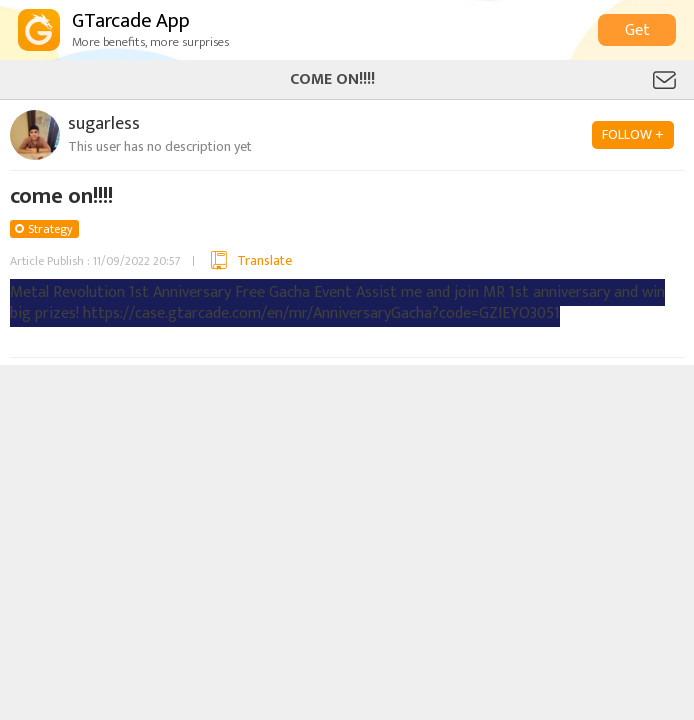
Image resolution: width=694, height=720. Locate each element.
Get (637, 30)
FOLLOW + (633, 134)
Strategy (50, 229)
